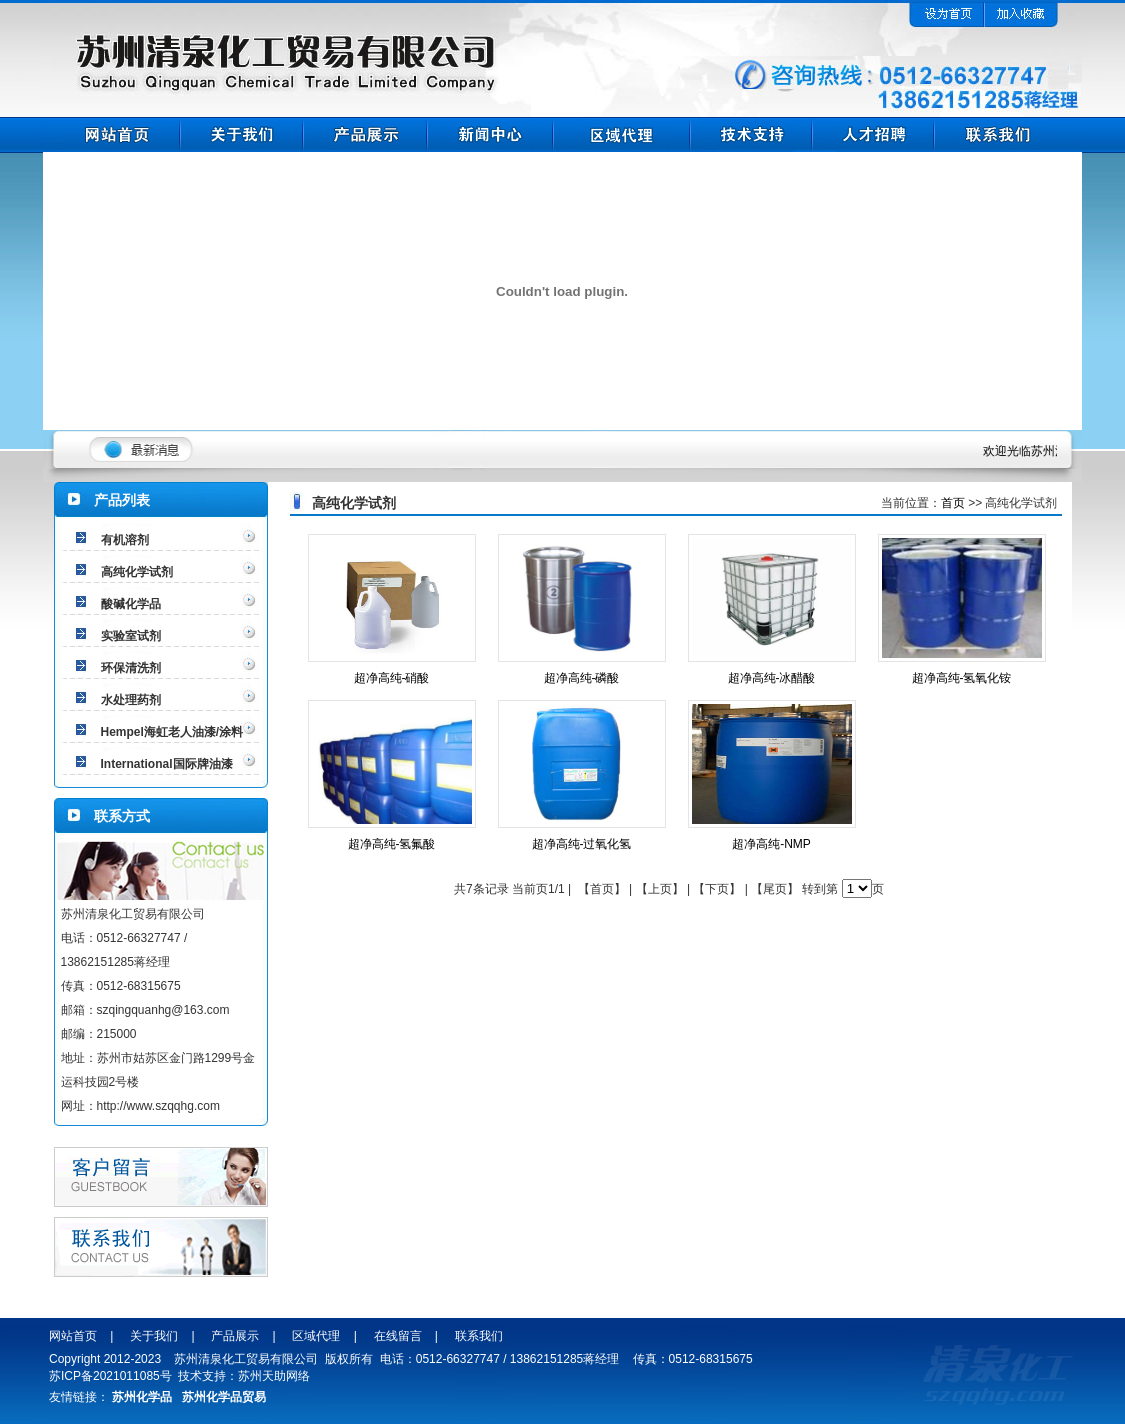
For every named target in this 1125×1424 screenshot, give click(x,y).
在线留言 (398, 1336)
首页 (953, 503)
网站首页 (73, 1336)
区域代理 (316, 1336)
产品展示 (235, 1336)
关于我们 (154, 1336)
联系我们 (479, 1336)
